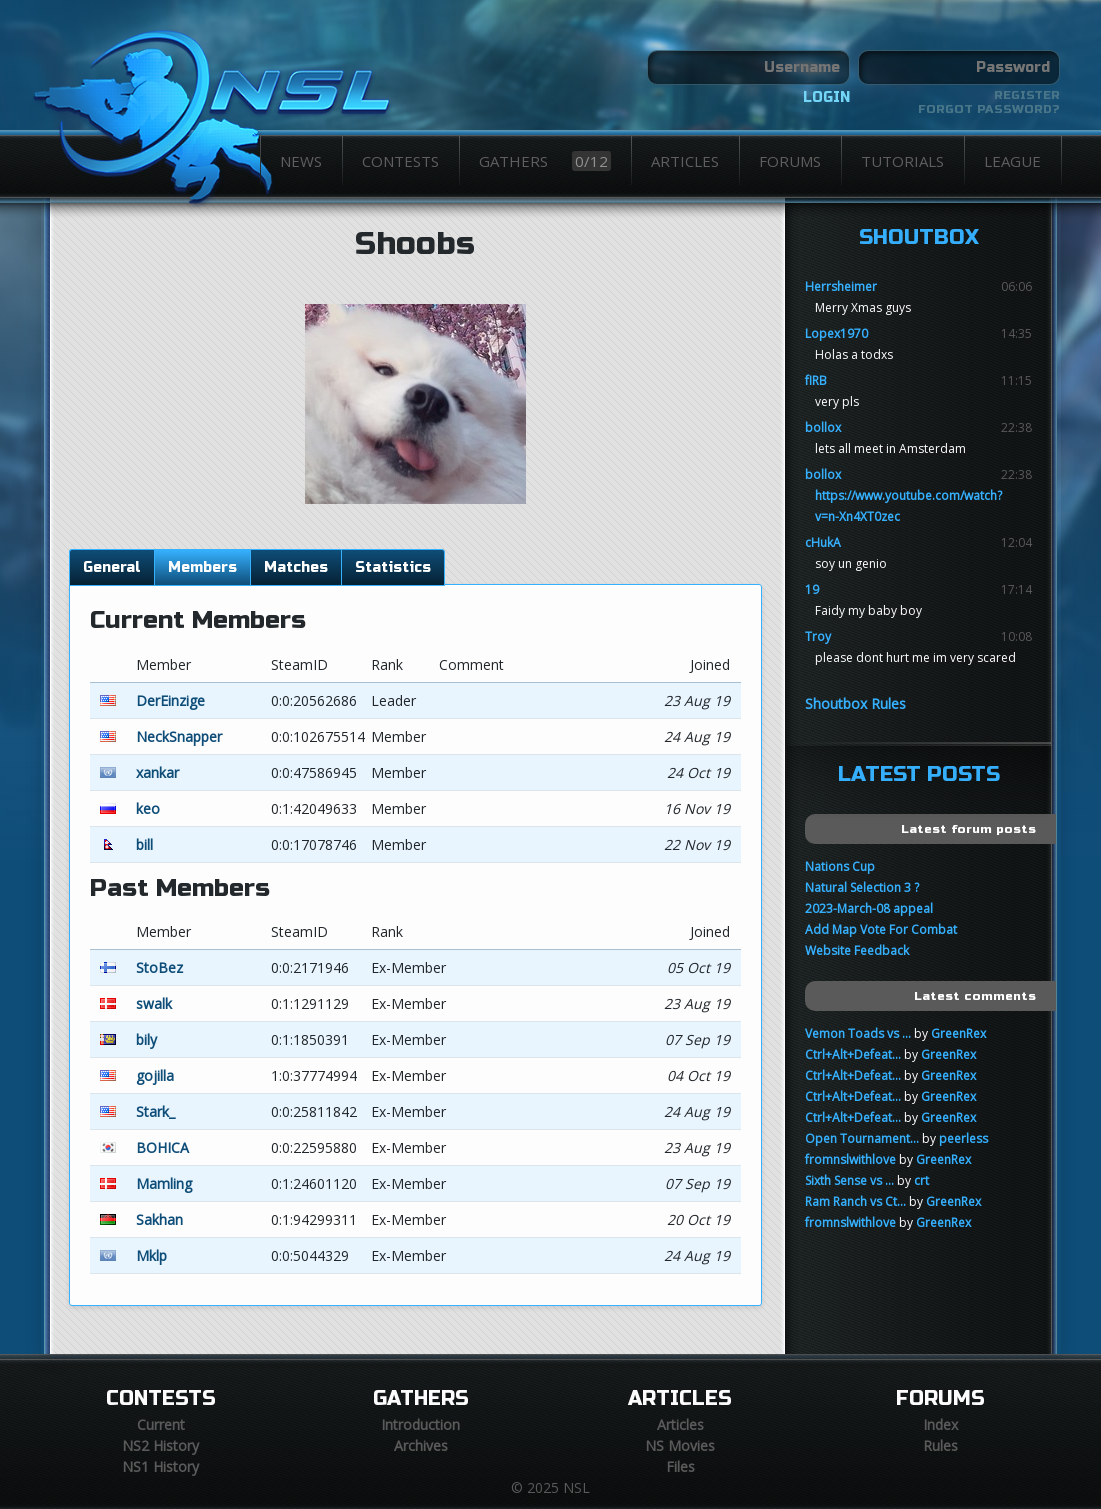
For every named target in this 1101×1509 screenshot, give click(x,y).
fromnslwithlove (850, 1159)
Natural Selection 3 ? (862, 887)
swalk (154, 1003)
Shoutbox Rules (855, 703)
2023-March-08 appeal (869, 908)
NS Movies (680, 1445)
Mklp (151, 1255)
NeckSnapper (179, 736)
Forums (790, 161)
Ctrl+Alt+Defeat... (853, 1054)
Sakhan (159, 1219)
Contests (400, 161)
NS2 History (160, 1445)
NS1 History (160, 1466)
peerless (963, 1138)
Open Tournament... (862, 1138)
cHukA (823, 542)
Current (161, 1424)
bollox (823, 427)
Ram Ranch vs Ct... (855, 1201)
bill (144, 844)
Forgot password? (989, 109)
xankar (157, 772)
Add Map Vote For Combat (881, 929)
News (301, 161)
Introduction (420, 1424)
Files (680, 1466)
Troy (818, 636)
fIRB (816, 380)
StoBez (159, 967)
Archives (421, 1445)
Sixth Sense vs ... (849, 1180)
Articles (685, 161)
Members (202, 567)
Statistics (393, 567)
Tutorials (902, 161)
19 (812, 589)
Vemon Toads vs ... (858, 1033)
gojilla (155, 1075)
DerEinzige (170, 700)
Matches (296, 567)
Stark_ (155, 1111)
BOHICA (162, 1147)
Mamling (164, 1183)
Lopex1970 (836, 333)
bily (146, 1039)
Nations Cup (840, 866)
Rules (940, 1445)
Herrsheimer (841, 286)
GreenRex (958, 1033)
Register (1027, 95)
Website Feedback (857, 950)
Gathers (545, 161)
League (1012, 161)
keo (148, 808)
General (112, 567)
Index (940, 1424)
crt (921, 1180)
